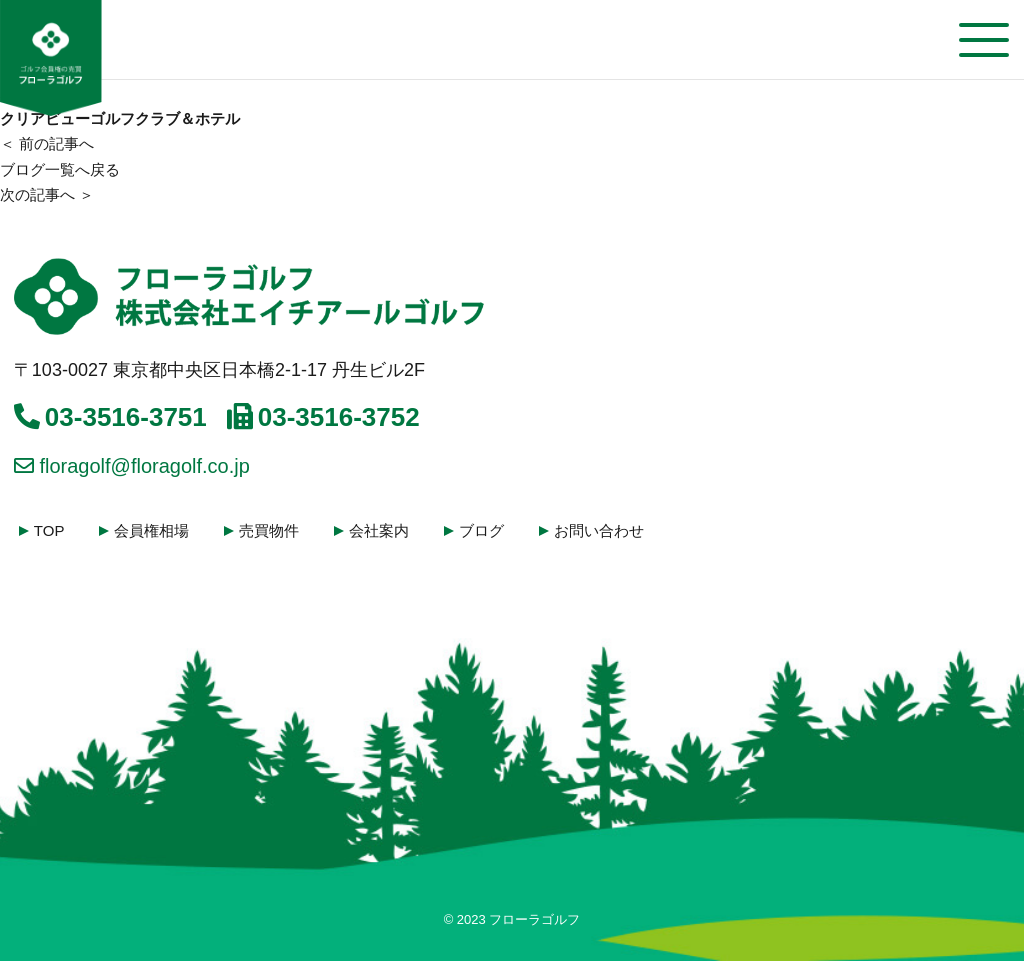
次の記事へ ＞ (47, 194)
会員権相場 (153, 530)
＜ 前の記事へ (47, 143)
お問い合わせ (601, 530)
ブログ (483, 530)
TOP (50, 530)
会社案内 (381, 530)
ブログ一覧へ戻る (60, 169)
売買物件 (271, 530)
